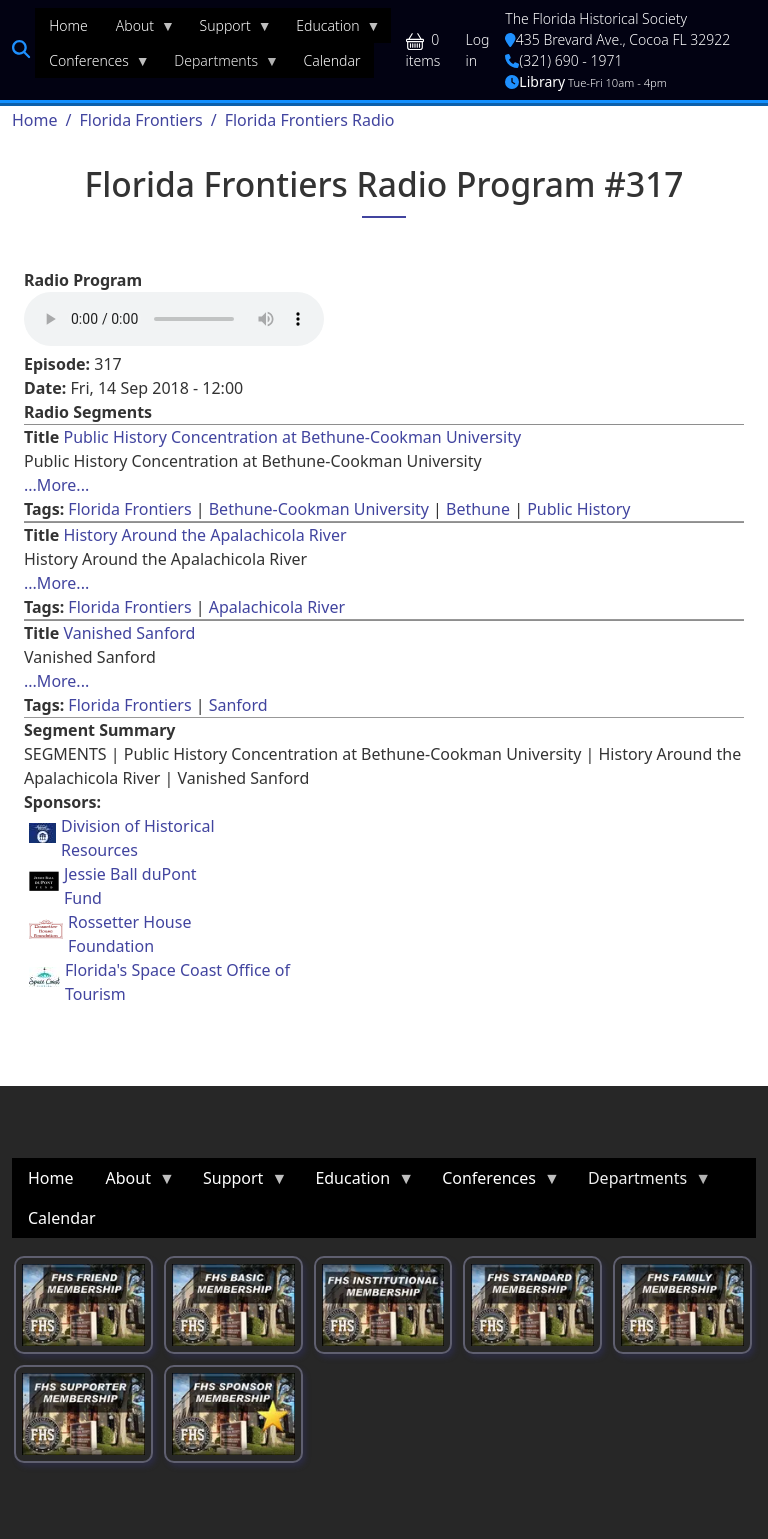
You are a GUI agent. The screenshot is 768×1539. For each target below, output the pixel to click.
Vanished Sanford (129, 633)
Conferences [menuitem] (92, 65)
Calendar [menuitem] (332, 60)
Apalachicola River (277, 607)
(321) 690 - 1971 (563, 60)
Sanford (238, 705)
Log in (478, 50)
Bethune (478, 509)
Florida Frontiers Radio (310, 120)
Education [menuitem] (331, 30)
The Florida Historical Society (596, 18)
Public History (578, 509)
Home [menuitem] (68, 25)
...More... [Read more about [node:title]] (56, 485)
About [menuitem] (138, 30)
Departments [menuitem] (219, 65)
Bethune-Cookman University (319, 509)
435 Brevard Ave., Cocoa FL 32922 (617, 39)
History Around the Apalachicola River (204, 535)
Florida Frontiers (140, 120)
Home (35, 120)
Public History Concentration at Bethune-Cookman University (292, 437)
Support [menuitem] (229, 30)
